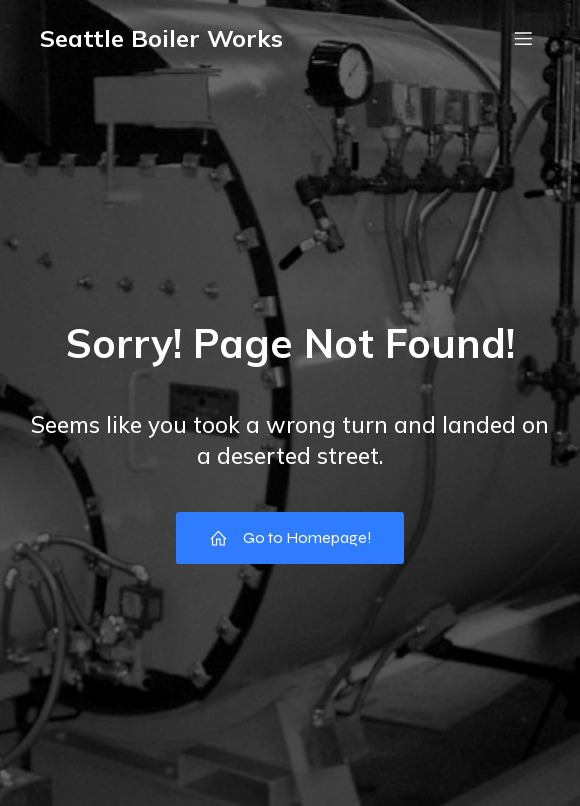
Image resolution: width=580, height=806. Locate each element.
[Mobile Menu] (523, 38)
